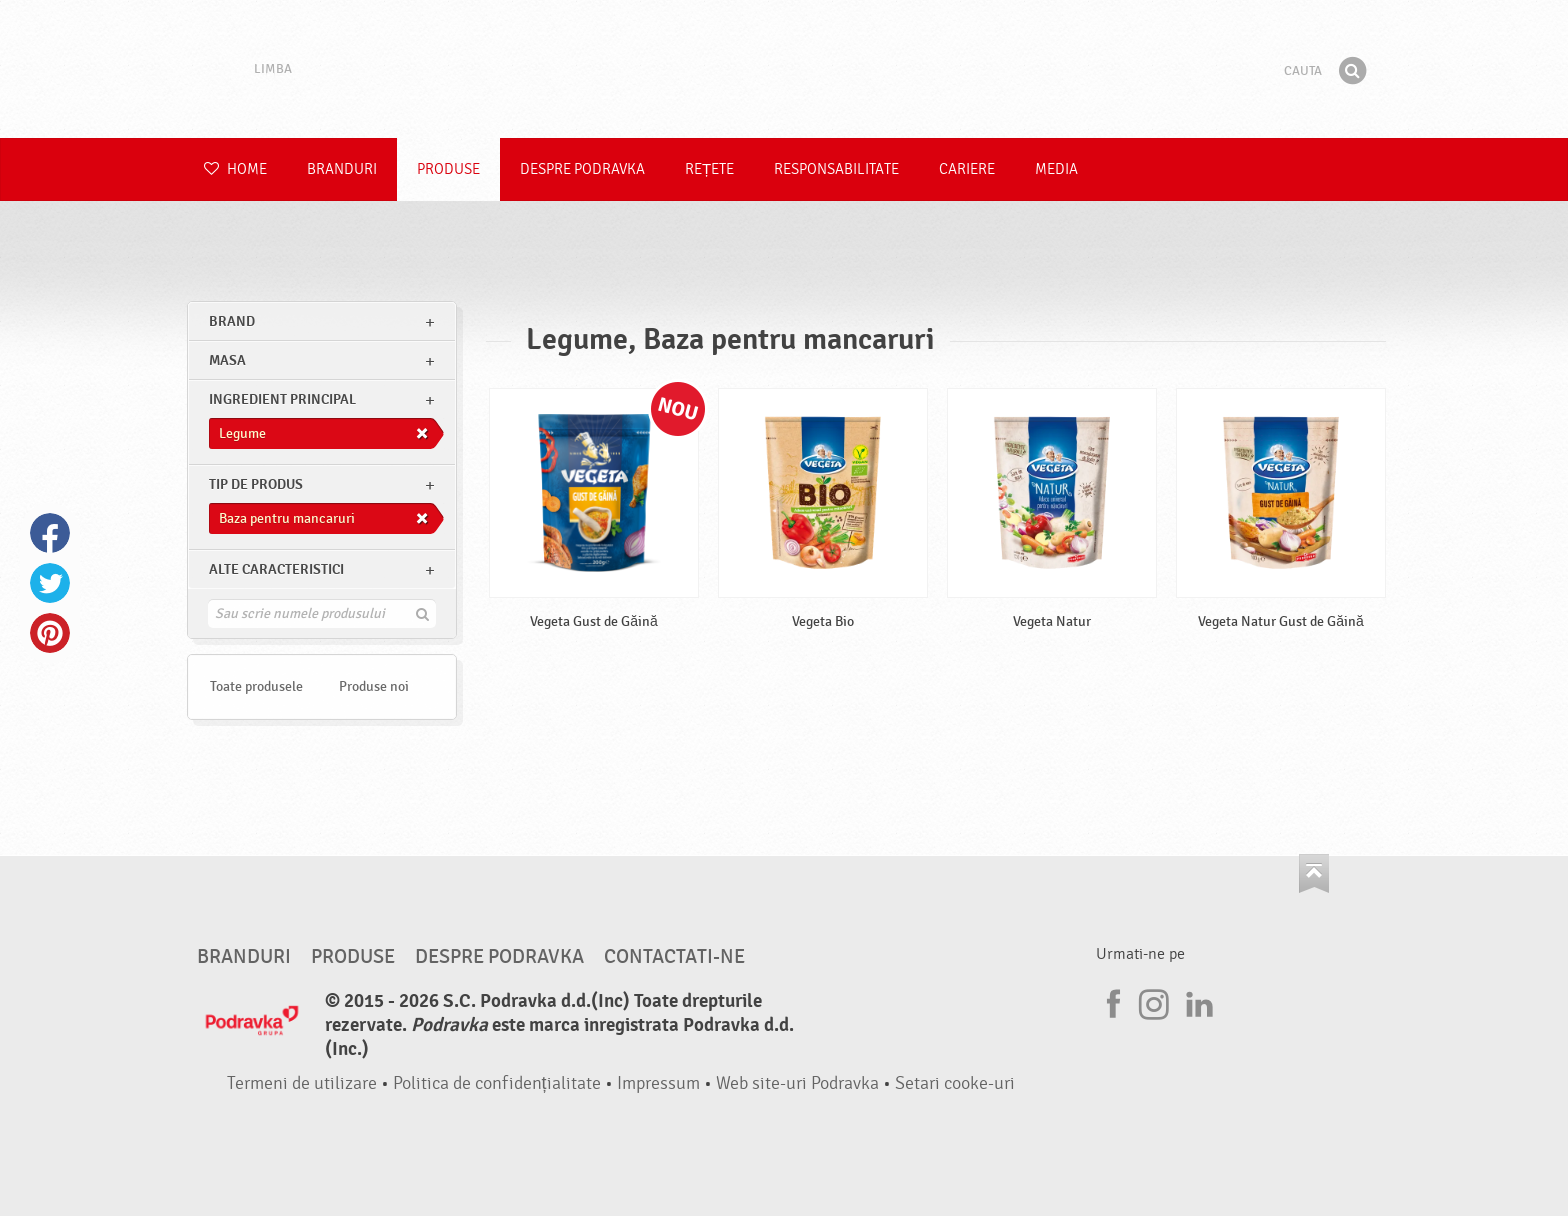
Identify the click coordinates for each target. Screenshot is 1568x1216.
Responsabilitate (836, 169)
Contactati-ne (674, 957)
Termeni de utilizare (302, 1083)
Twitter (50, 583)
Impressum (658, 1083)
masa (227, 360)
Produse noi (374, 686)
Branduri (342, 169)
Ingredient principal (282, 399)
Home (235, 169)
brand (232, 321)
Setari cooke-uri (955, 1083)
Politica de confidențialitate (497, 1083)
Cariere (967, 169)
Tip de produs (256, 484)
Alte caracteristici (276, 569)
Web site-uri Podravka (797, 1083)
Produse (448, 169)
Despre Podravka (582, 169)
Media (1056, 169)
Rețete (709, 169)
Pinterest (50, 633)
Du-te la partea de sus (1314, 873)
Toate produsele (256, 686)
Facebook (50, 533)
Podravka (784, 69)
